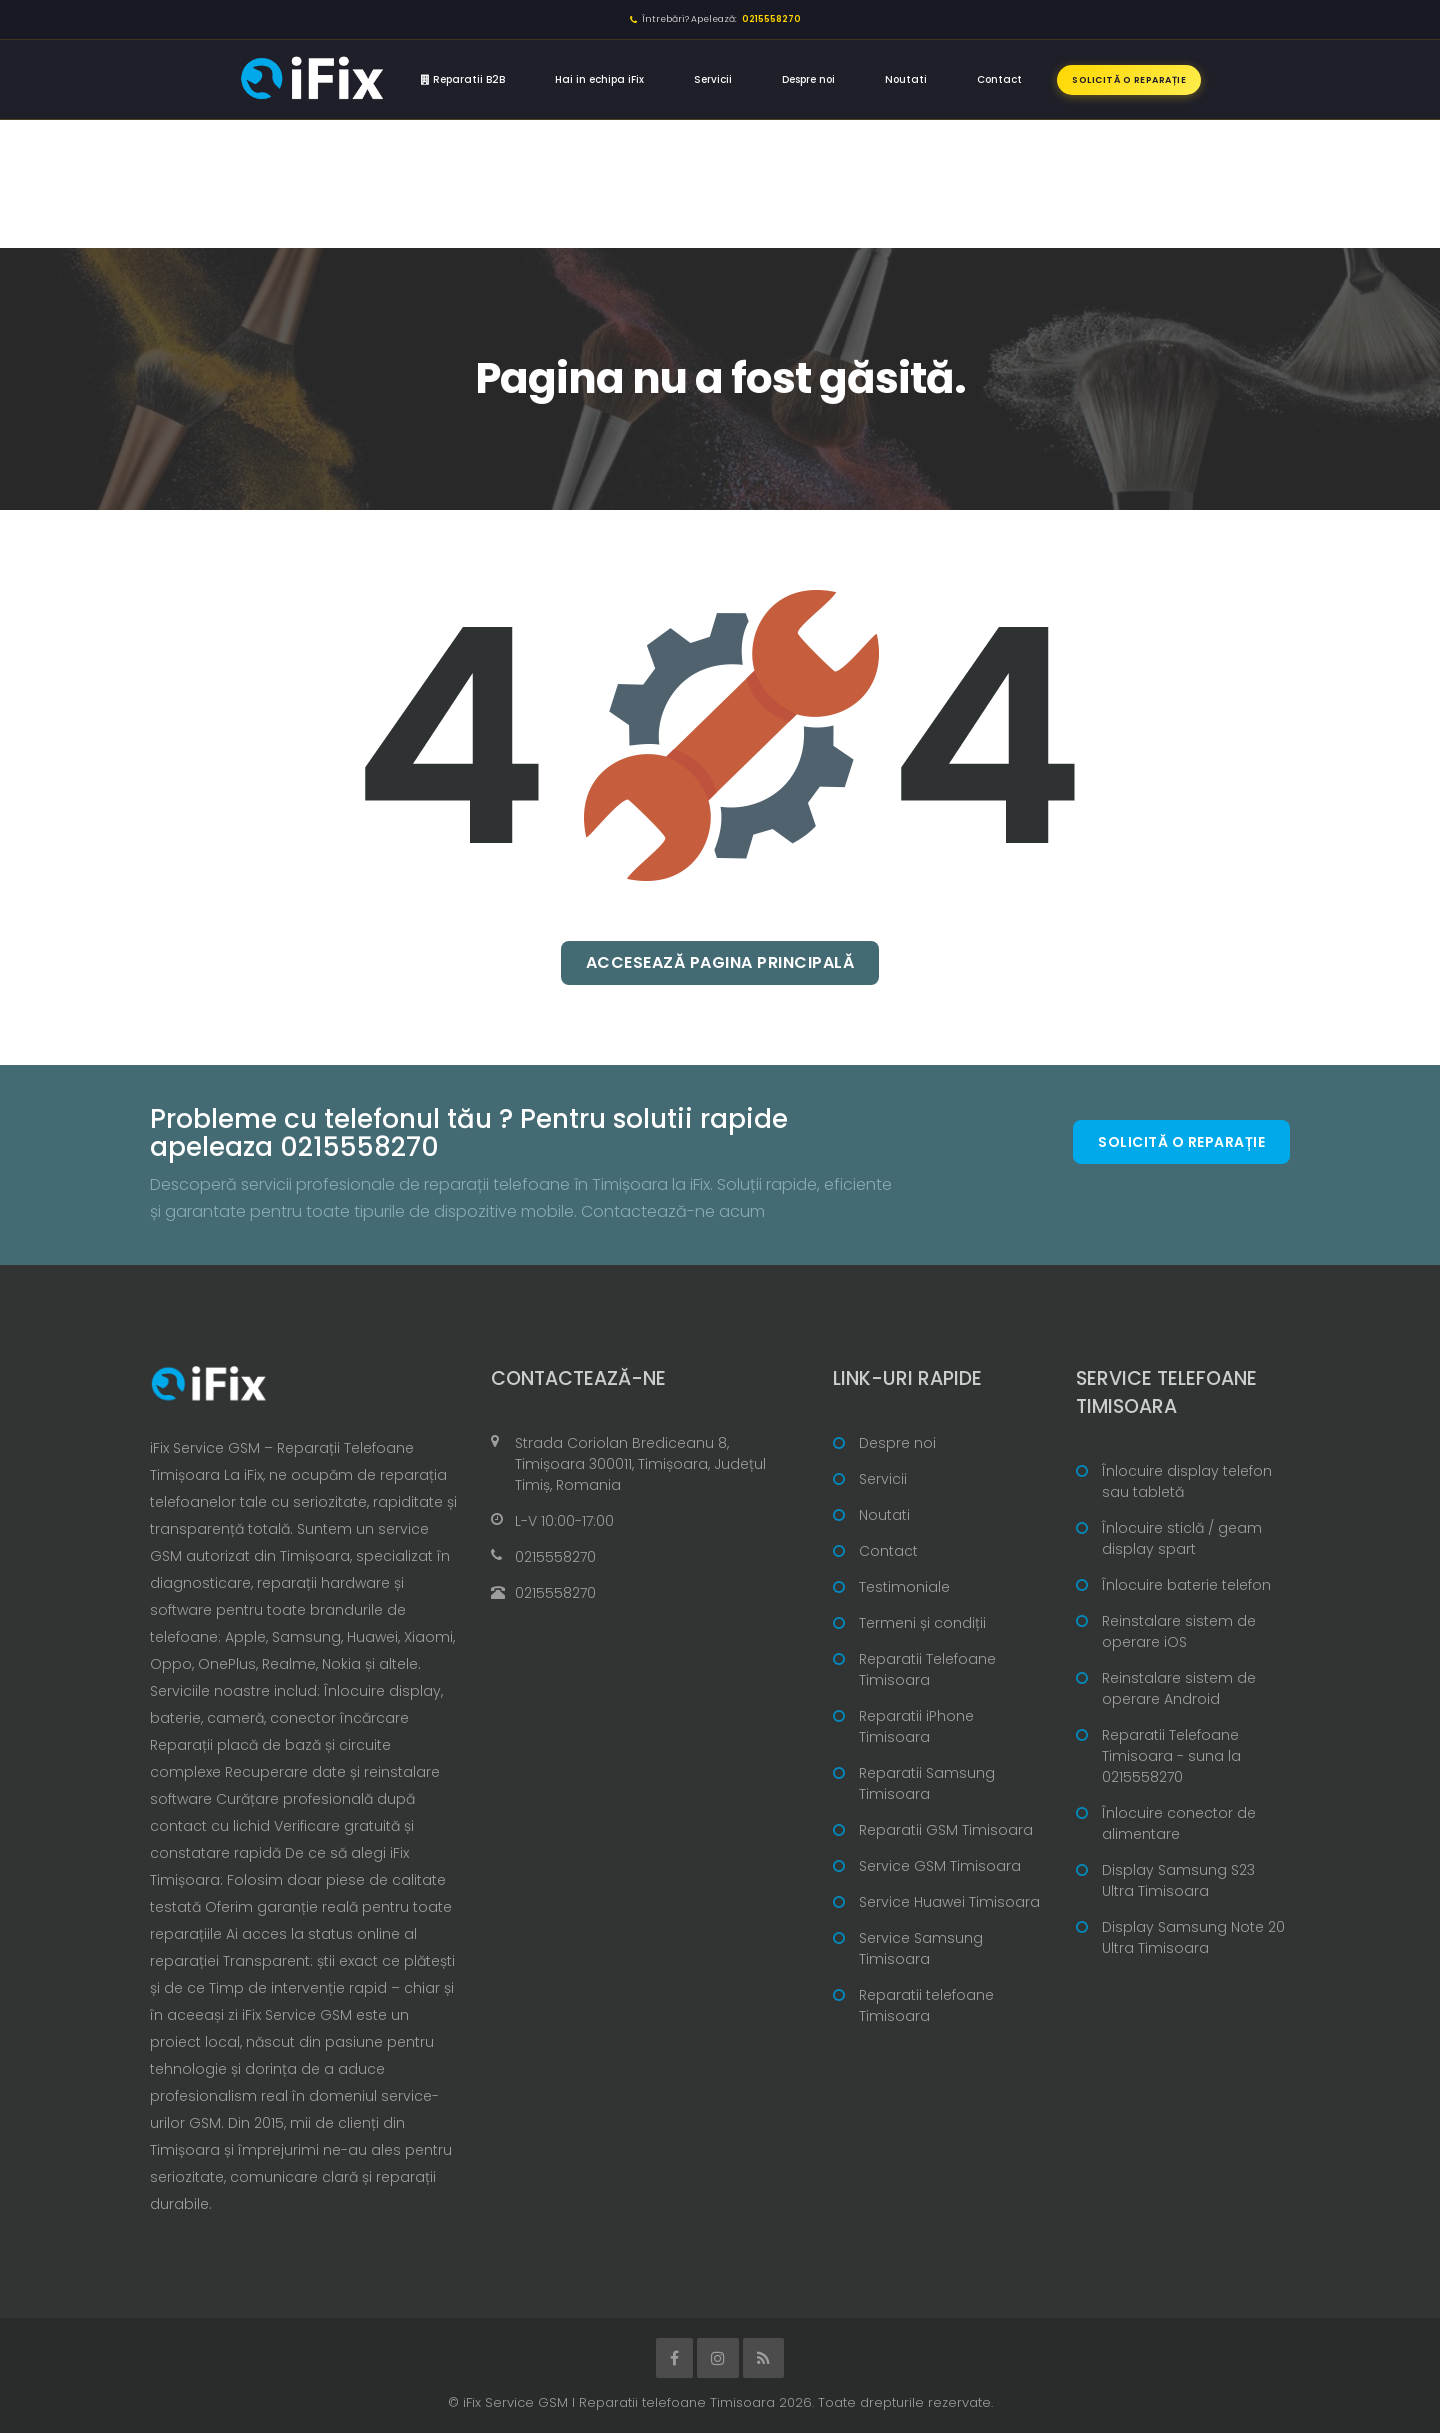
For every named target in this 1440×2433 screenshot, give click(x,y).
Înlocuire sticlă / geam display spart (1182, 1538)
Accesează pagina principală (720, 962)
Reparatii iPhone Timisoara (916, 1726)
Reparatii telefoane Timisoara (926, 2005)
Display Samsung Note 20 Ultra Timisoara (1193, 1937)
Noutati (906, 79)
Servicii (713, 79)
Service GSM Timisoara (940, 1866)
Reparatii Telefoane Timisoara (927, 1669)
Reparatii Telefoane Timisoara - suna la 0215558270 (1171, 1756)
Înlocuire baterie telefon (1186, 1585)
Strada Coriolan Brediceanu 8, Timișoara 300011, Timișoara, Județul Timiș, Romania (640, 1464)
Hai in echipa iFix (599, 79)
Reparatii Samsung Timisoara (927, 1783)
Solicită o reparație (1129, 80)
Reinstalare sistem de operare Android (1179, 1688)
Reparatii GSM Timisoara (946, 1830)
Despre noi (808, 79)
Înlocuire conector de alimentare (1179, 1823)
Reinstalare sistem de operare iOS (1179, 1631)
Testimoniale (904, 1587)
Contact (999, 79)
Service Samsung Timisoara (921, 1948)
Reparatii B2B (463, 79)
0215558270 (555, 1557)
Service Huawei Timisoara (949, 1902)
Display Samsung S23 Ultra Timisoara (1178, 1880)
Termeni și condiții (922, 1623)
